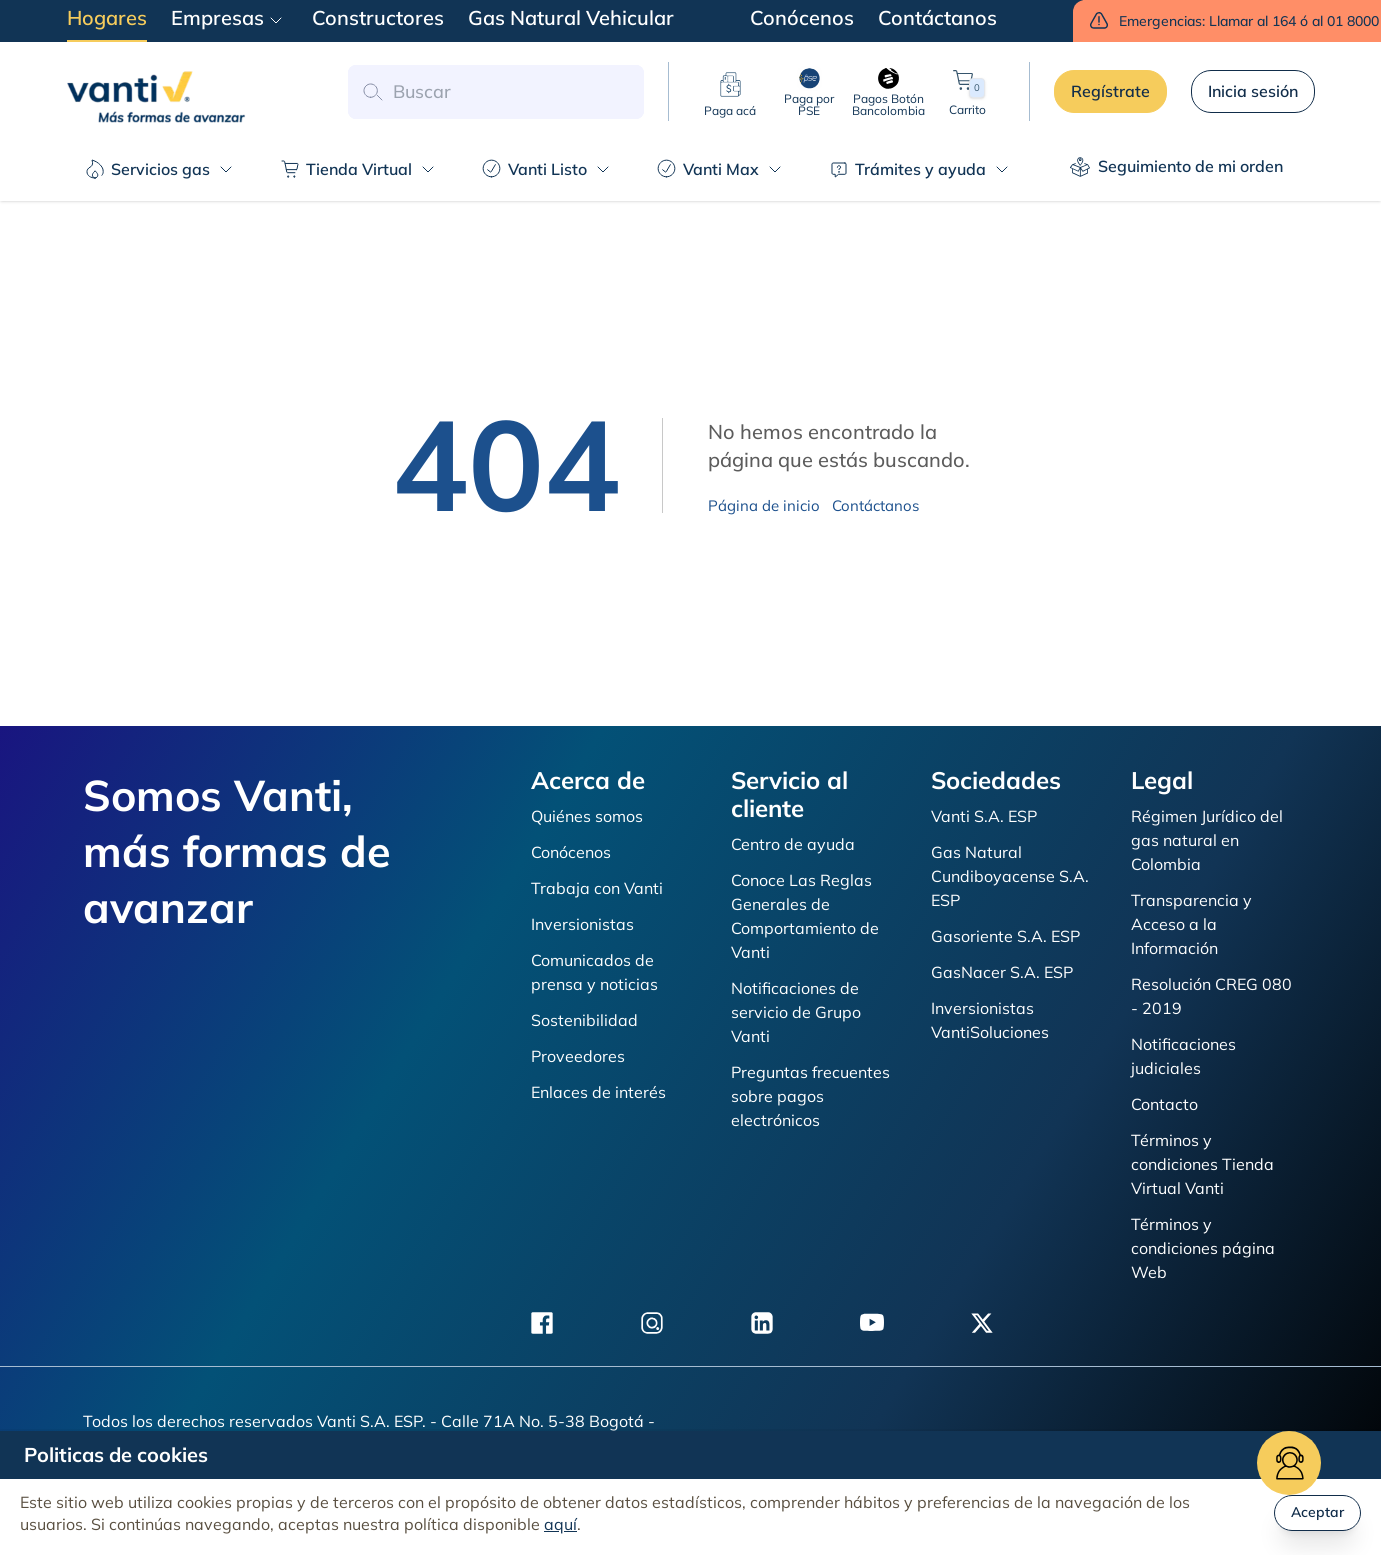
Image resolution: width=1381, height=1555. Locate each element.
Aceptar (1317, 1512)
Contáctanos (875, 505)
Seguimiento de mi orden (1176, 166)
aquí (560, 1524)
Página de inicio (764, 505)
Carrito (967, 91)
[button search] (372, 92)
